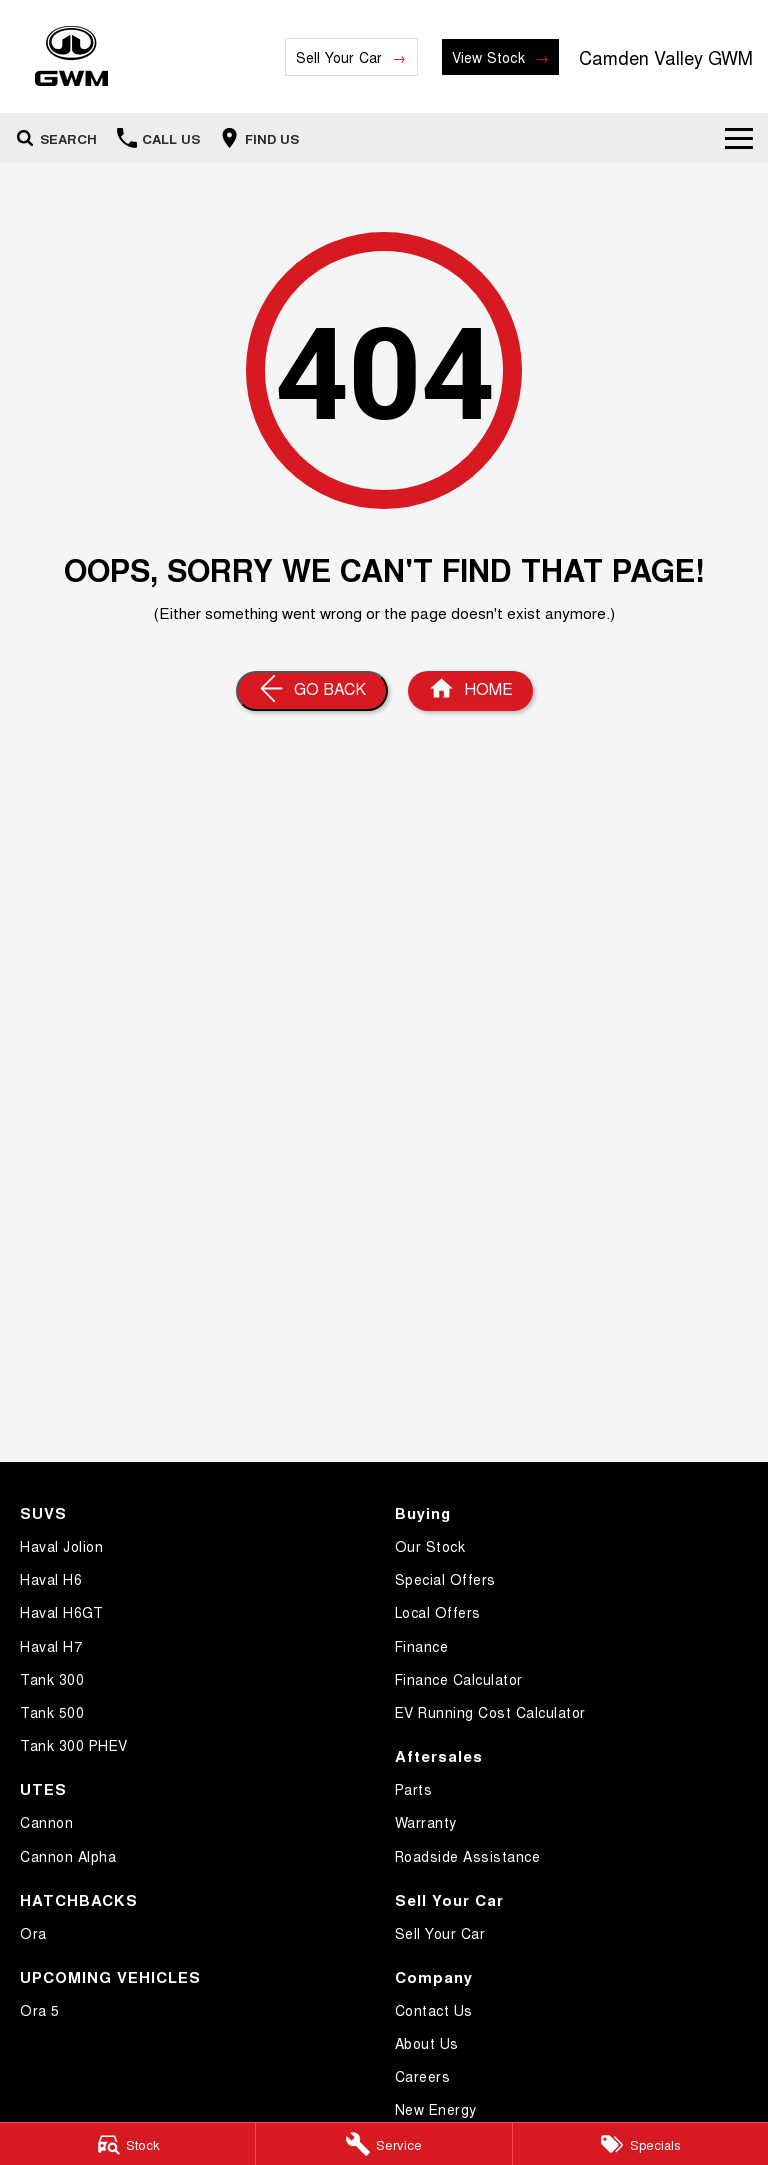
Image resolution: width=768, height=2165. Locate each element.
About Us (427, 2043)
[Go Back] (312, 691)
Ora (33, 1933)
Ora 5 (40, 2010)
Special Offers (445, 1579)
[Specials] (640, 2144)
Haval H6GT (61, 1612)
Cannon (46, 1822)
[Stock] (127, 2144)
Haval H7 (51, 1646)
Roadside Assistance (468, 1856)
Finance (422, 1646)
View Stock (488, 57)
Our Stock (430, 1546)
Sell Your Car (339, 57)
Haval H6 (51, 1579)
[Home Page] (71, 56)
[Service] (383, 2144)
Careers (423, 2076)
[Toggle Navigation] (739, 138)
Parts (414, 1789)
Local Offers (438, 1612)
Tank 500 (52, 1712)
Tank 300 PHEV (74, 1745)
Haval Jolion (61, 1546)
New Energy (436, 2109)
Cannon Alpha (68, 1856)
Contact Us (434, 2010)
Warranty (426, 1822)
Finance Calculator (459, 1679)
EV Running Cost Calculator (490, 1712)
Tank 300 (52, 1679)
